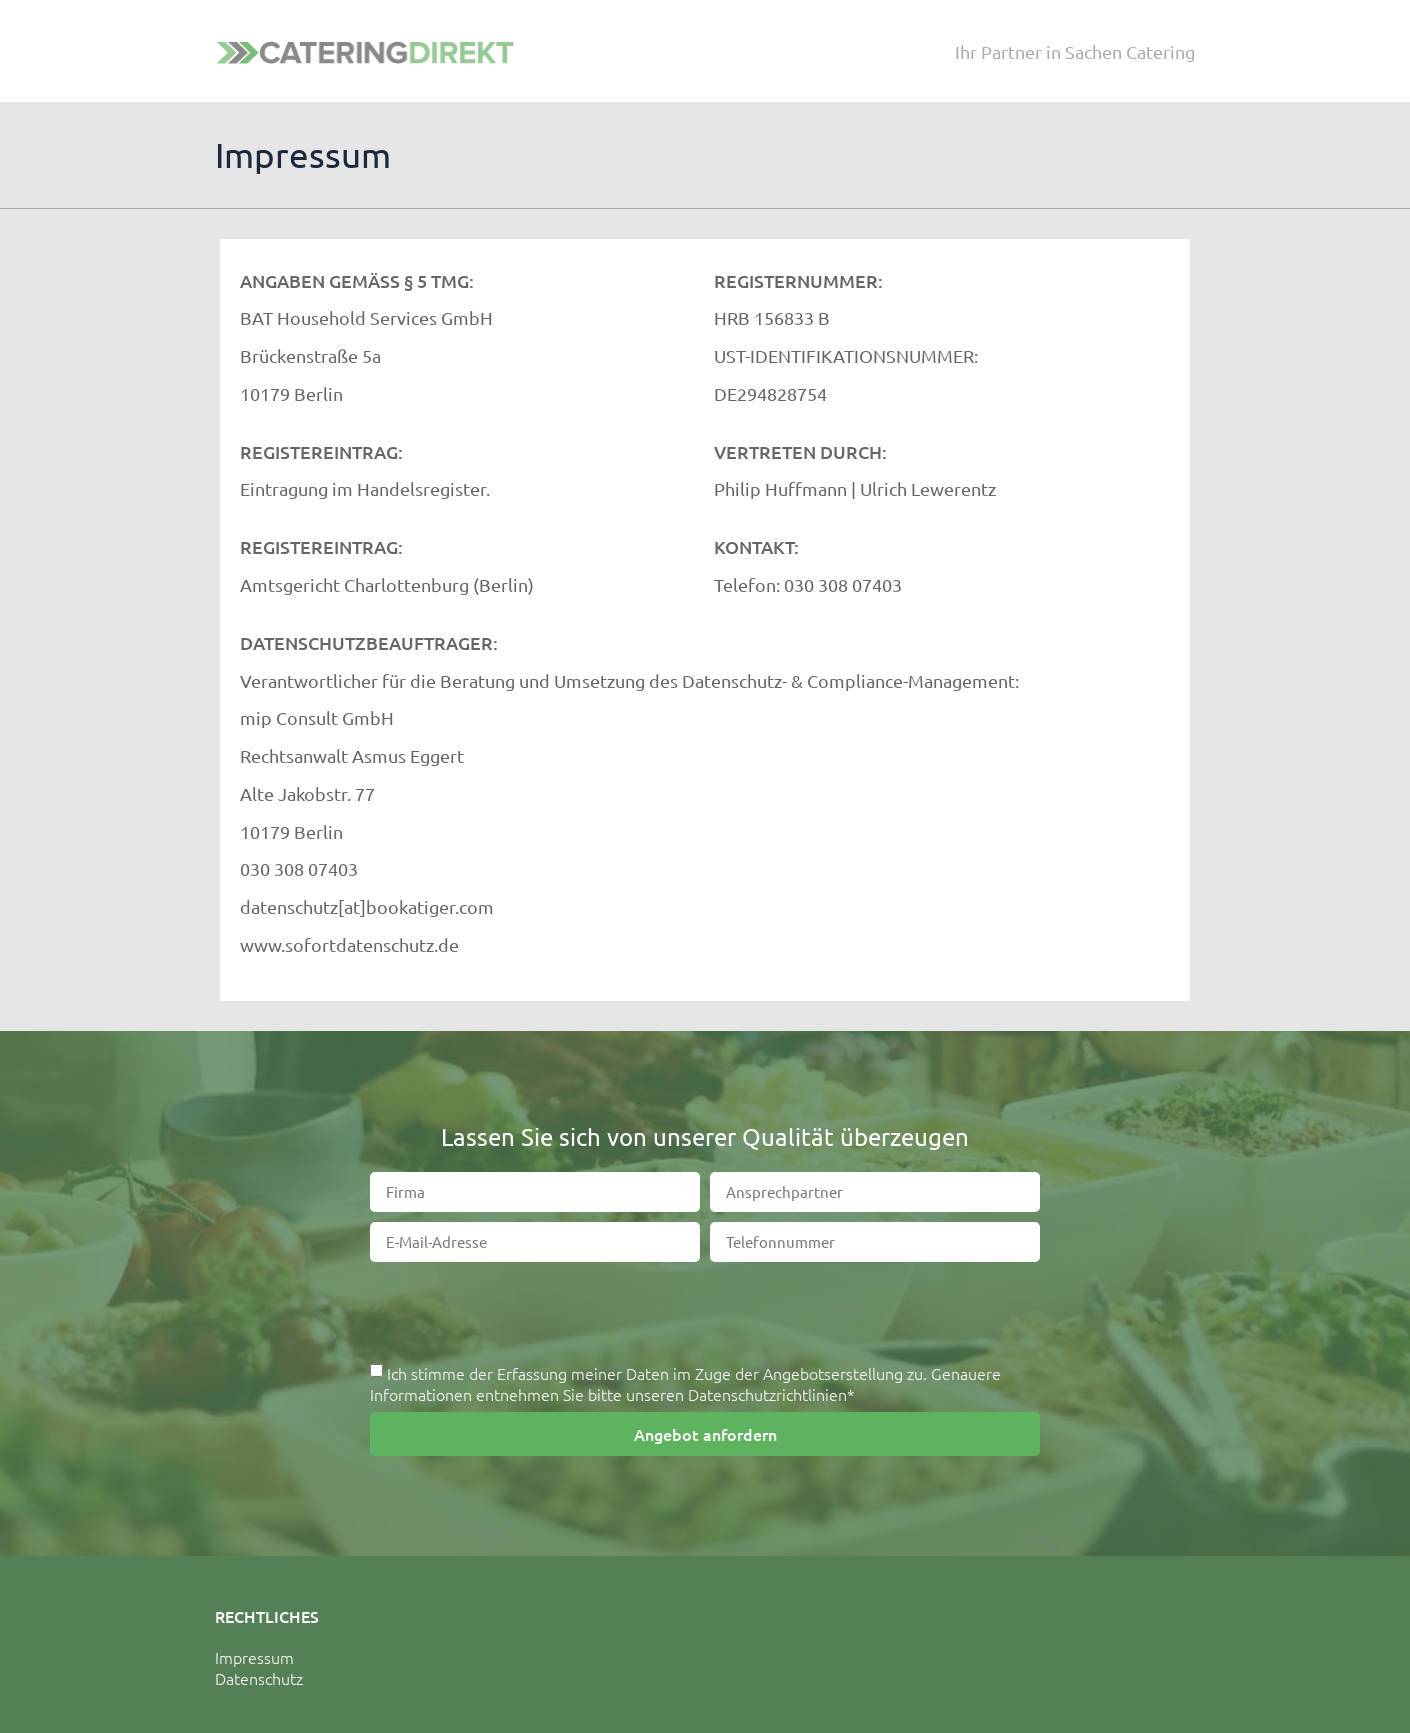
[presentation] (705, 1311)
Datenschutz (259, 1678)
